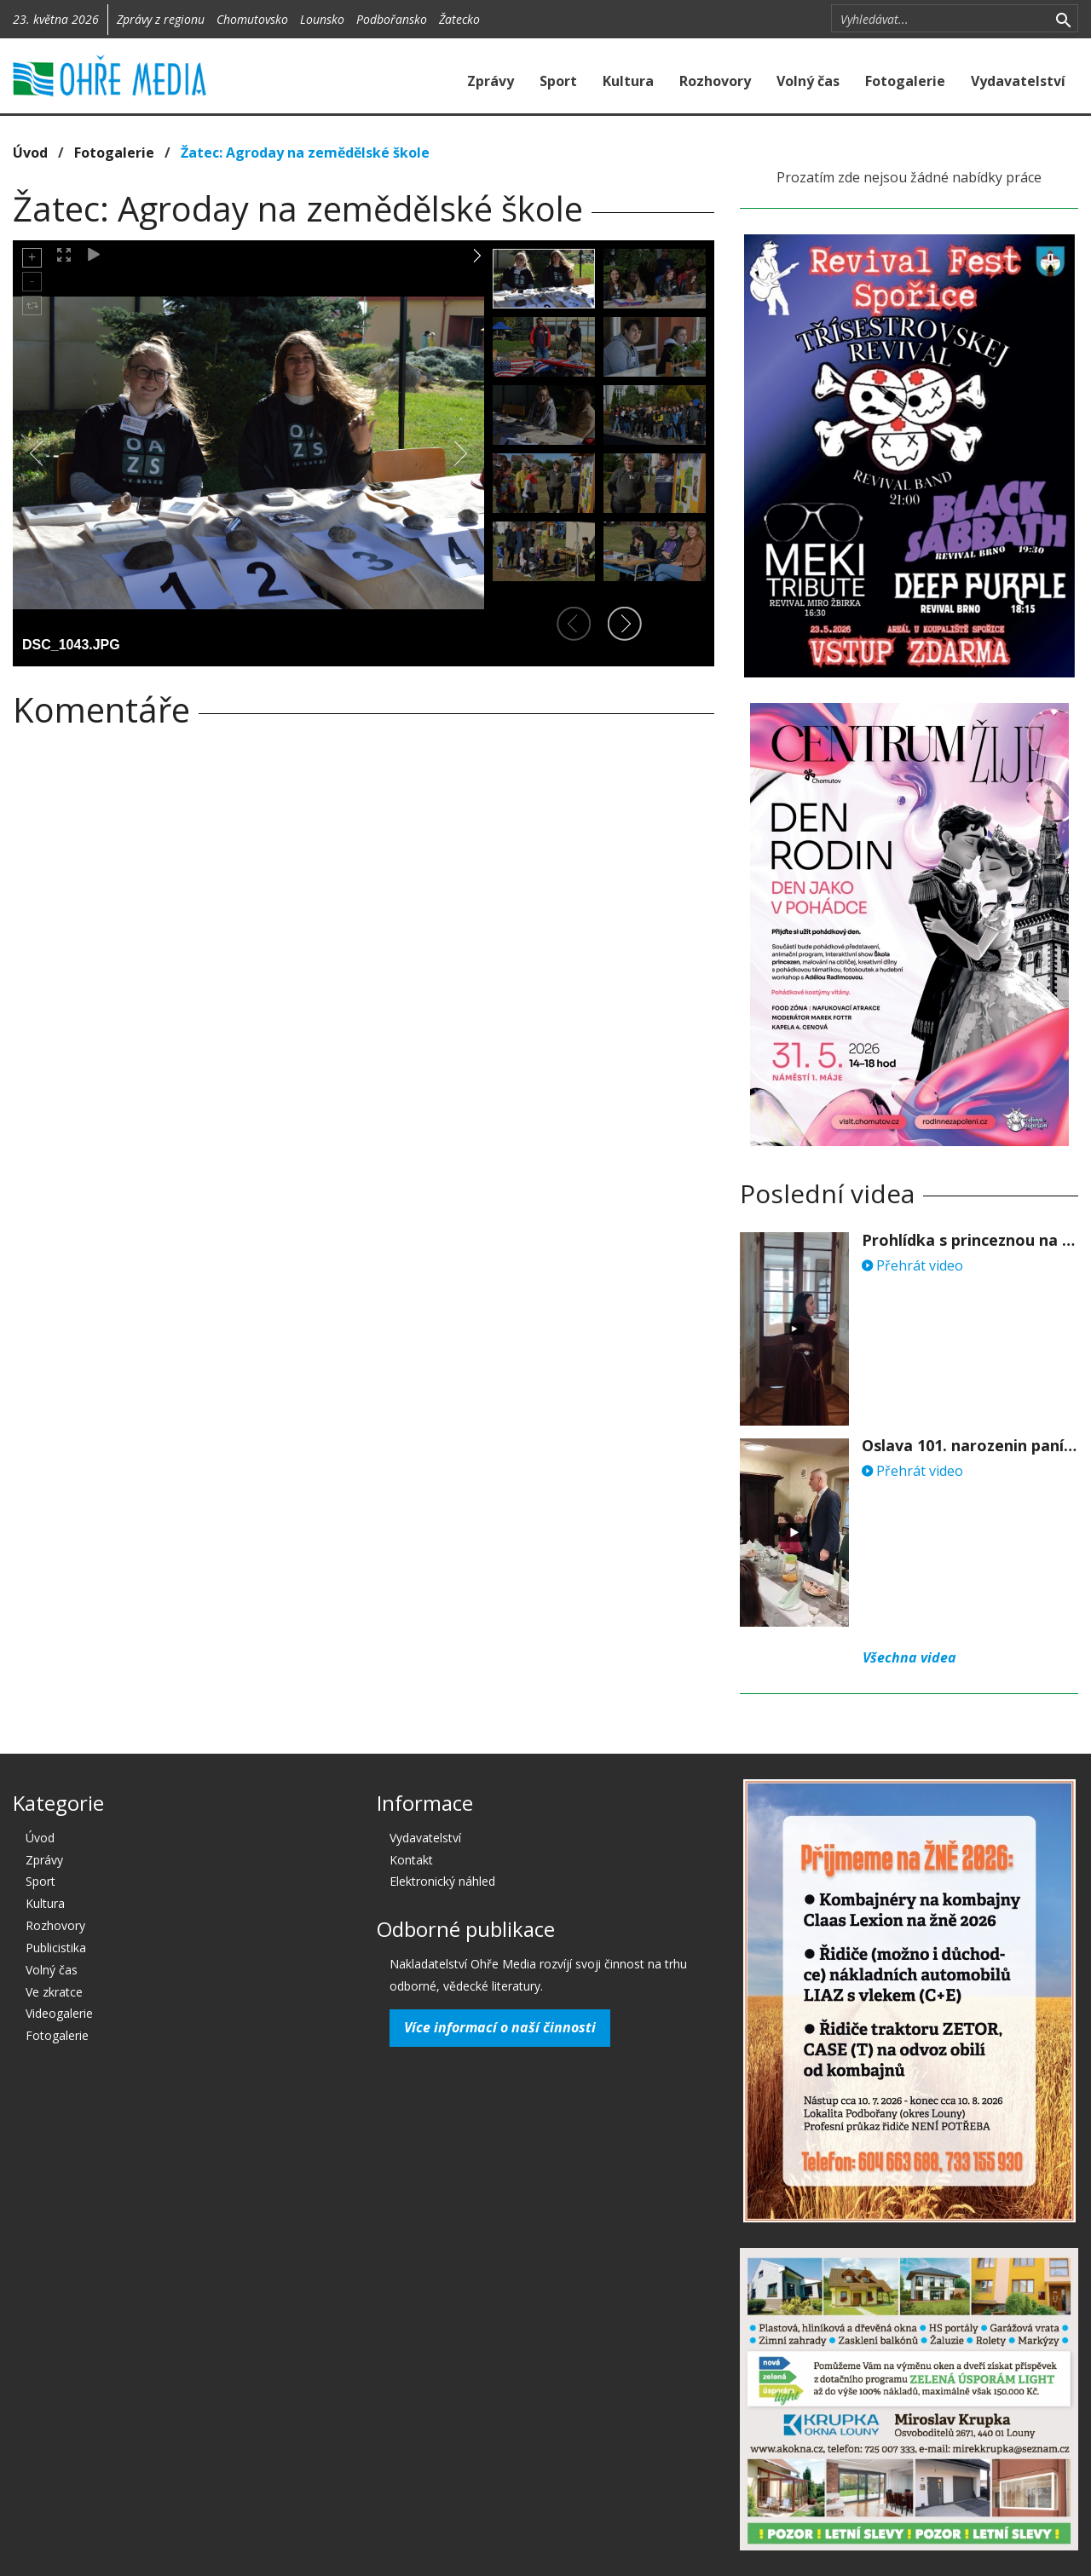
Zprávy (490, 81)
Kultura (628, 81)
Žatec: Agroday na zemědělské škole (305, 152)
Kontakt (411, 1860)
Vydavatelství (1018, 81)
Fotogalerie (905, 81)
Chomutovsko (252, 19)
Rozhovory (715, 81)
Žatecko (459, 19)
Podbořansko (391, 19)
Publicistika (56, 1947)
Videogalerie (59, 2013)
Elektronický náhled (442, 1881)
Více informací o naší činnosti (500, 2027)
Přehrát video (912, 1265)
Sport (558, 81)
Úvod (30, 152)
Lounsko (322, 19)
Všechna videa (909, 1657)
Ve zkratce (54, 1992)
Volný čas (808, 81)
